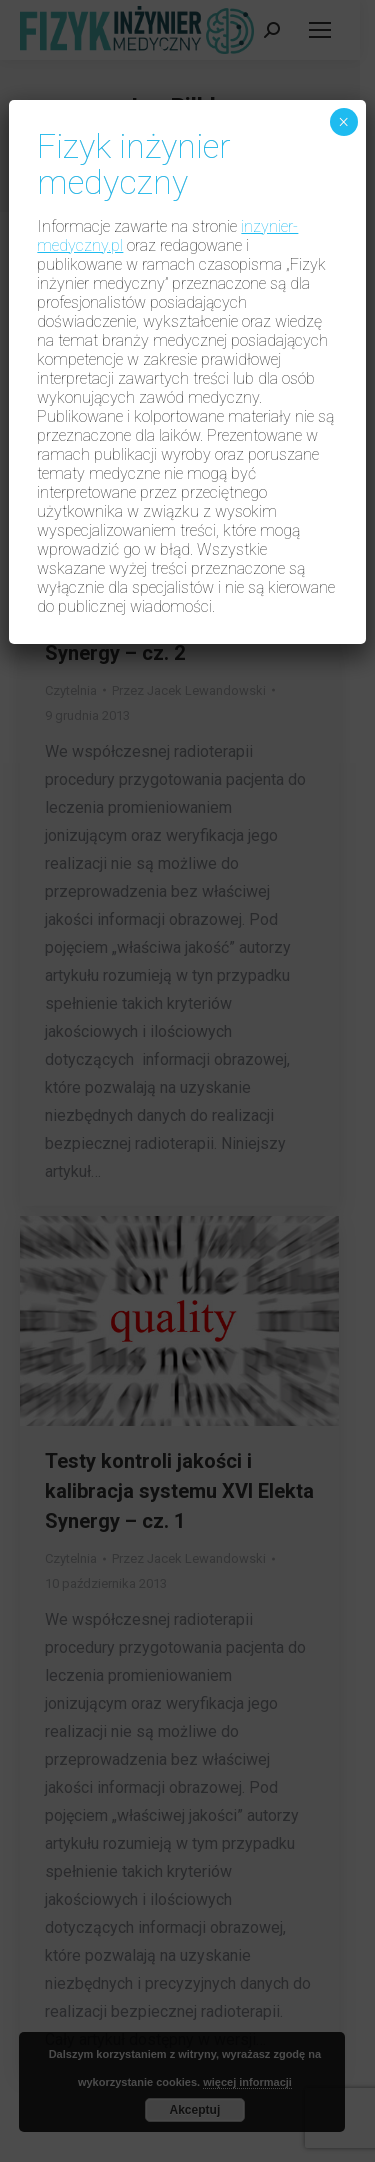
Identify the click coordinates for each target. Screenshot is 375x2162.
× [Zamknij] (343, 122)
